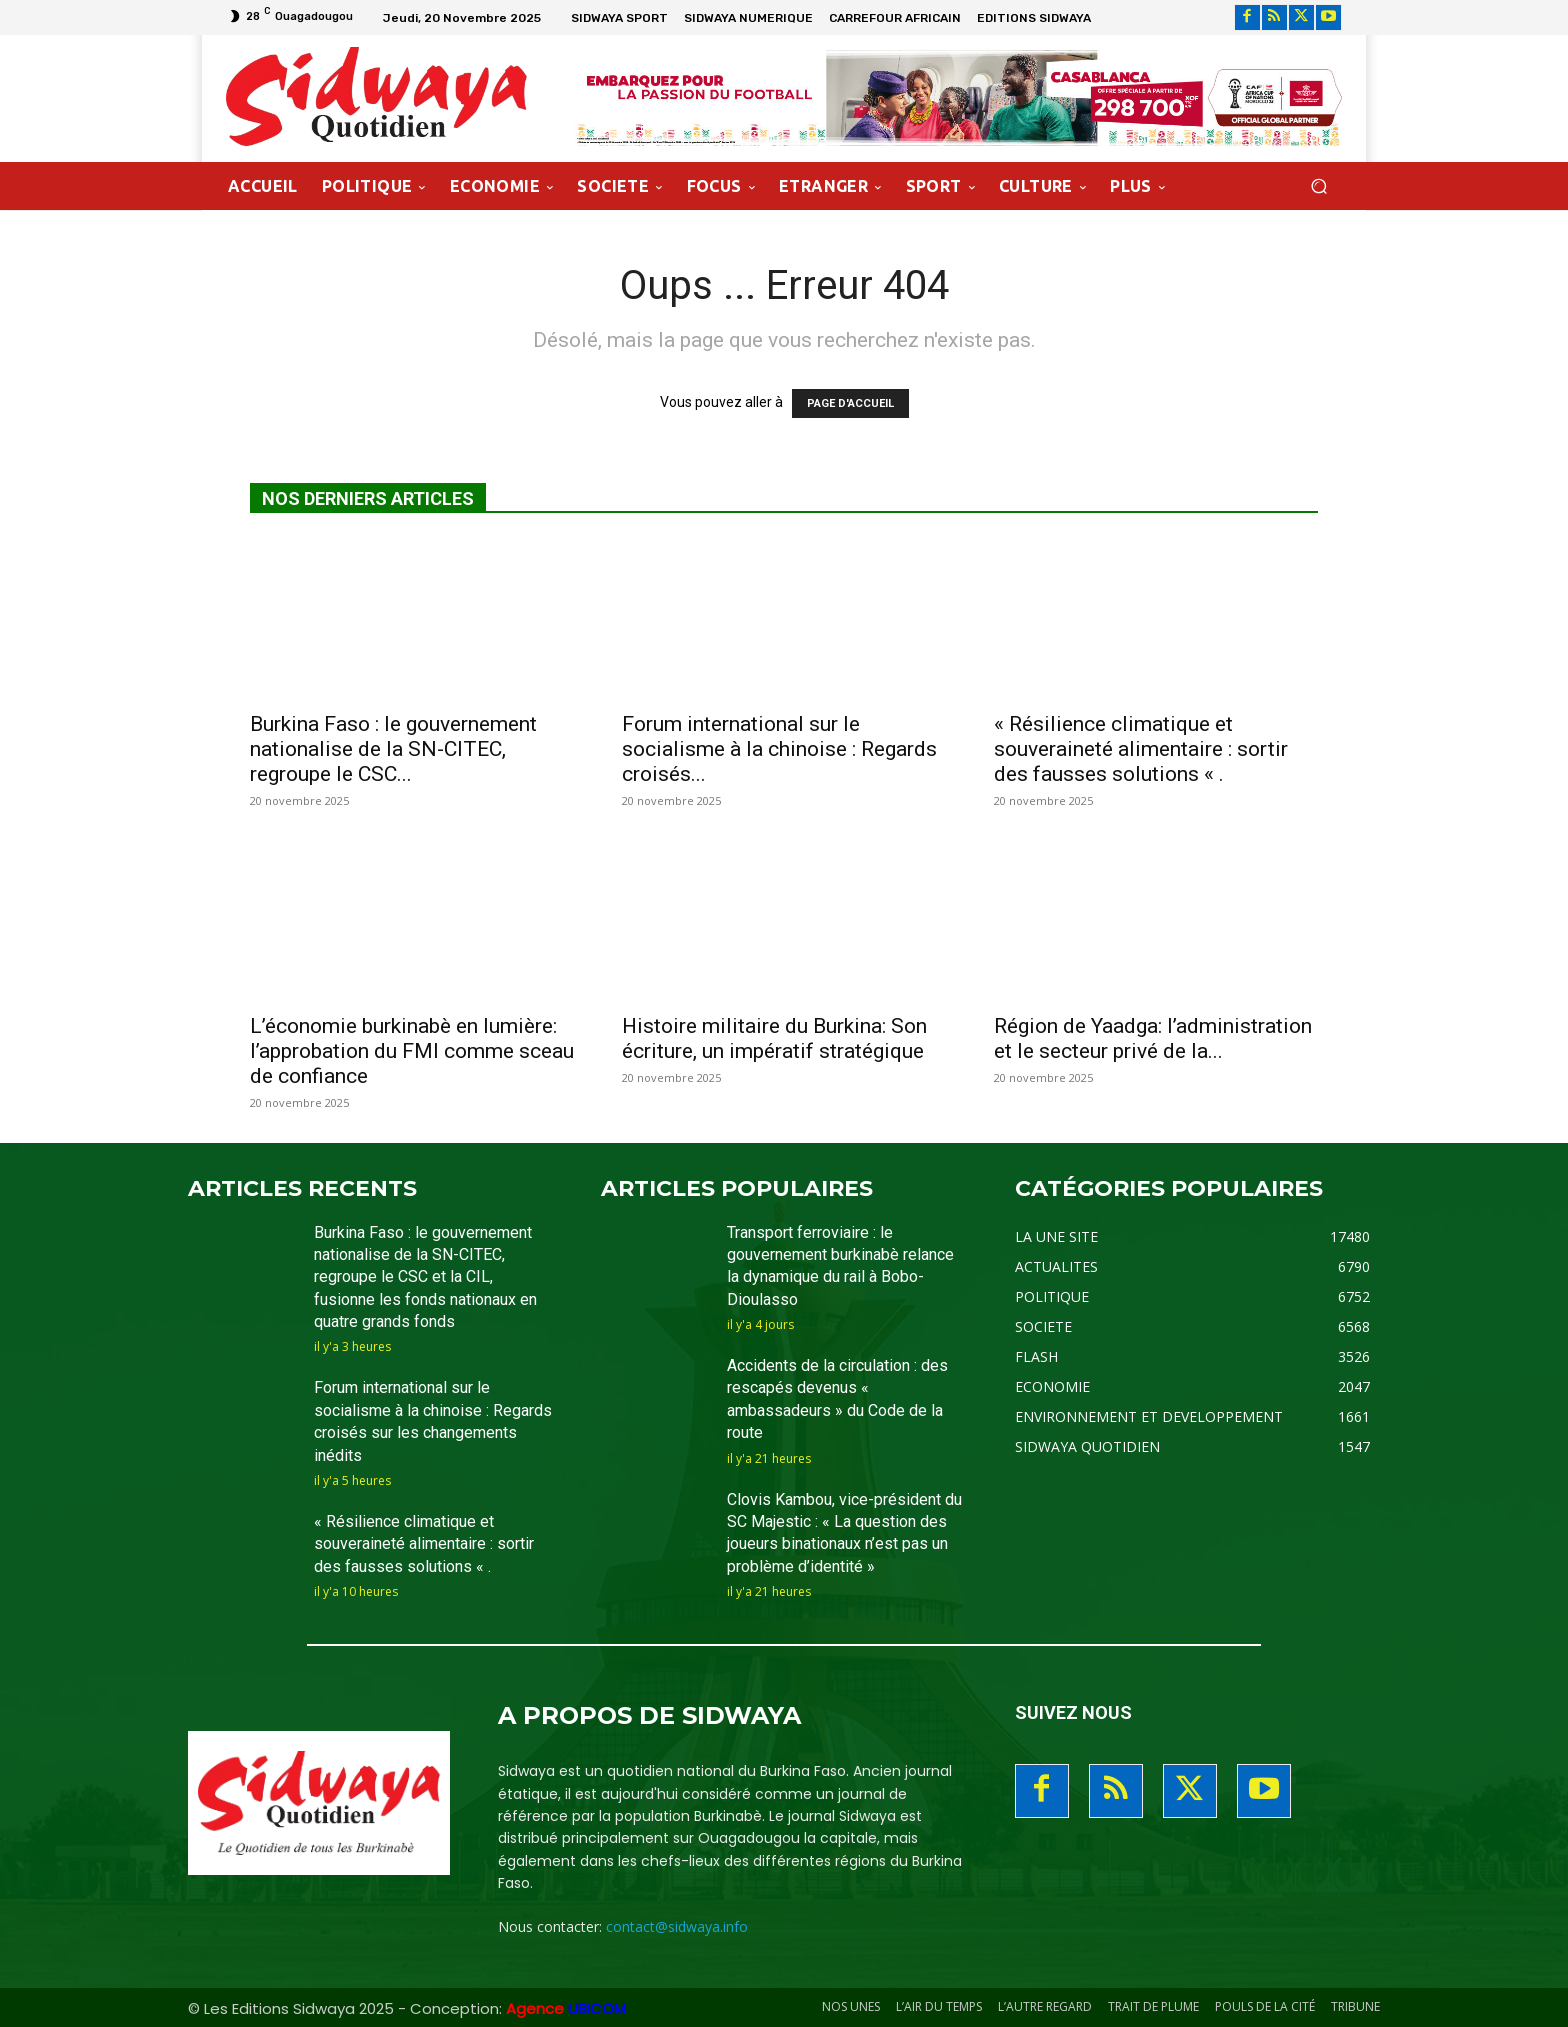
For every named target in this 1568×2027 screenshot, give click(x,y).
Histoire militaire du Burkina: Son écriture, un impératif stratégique (774, 1038)
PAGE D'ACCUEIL (850, 403)
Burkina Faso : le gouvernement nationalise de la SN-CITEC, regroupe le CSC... (393, 749)
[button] (1318, 185)
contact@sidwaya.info (677, 1926)
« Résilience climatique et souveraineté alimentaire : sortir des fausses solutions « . (1141, 749)
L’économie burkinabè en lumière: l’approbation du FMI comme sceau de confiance (412, 1051)
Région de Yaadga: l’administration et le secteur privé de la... (1153, 1038)
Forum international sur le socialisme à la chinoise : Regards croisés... (779, 749)
